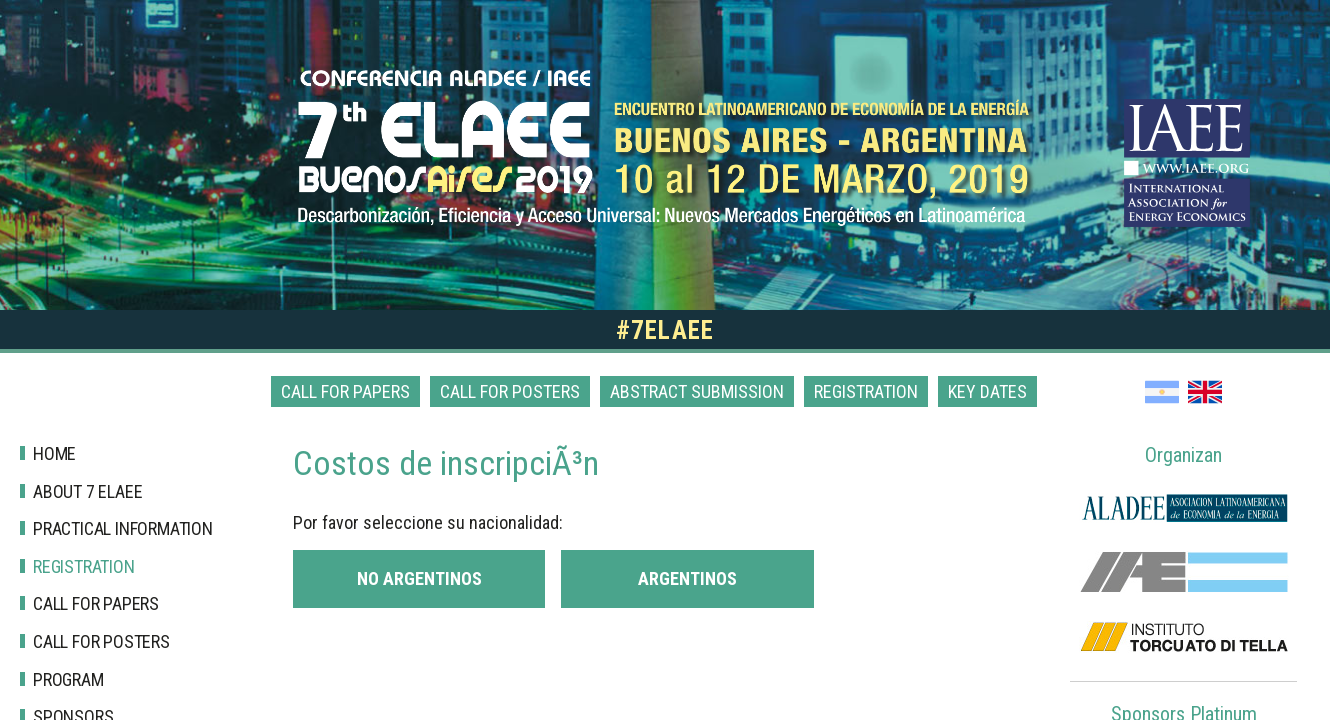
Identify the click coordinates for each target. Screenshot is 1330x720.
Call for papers (345, 391)
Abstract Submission (697, 391)
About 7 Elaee (87, 491)
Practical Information (123, 528)
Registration (866, 391)
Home (54, 453)
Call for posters (510, 391)
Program (68, 679)
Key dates (987, 391)
